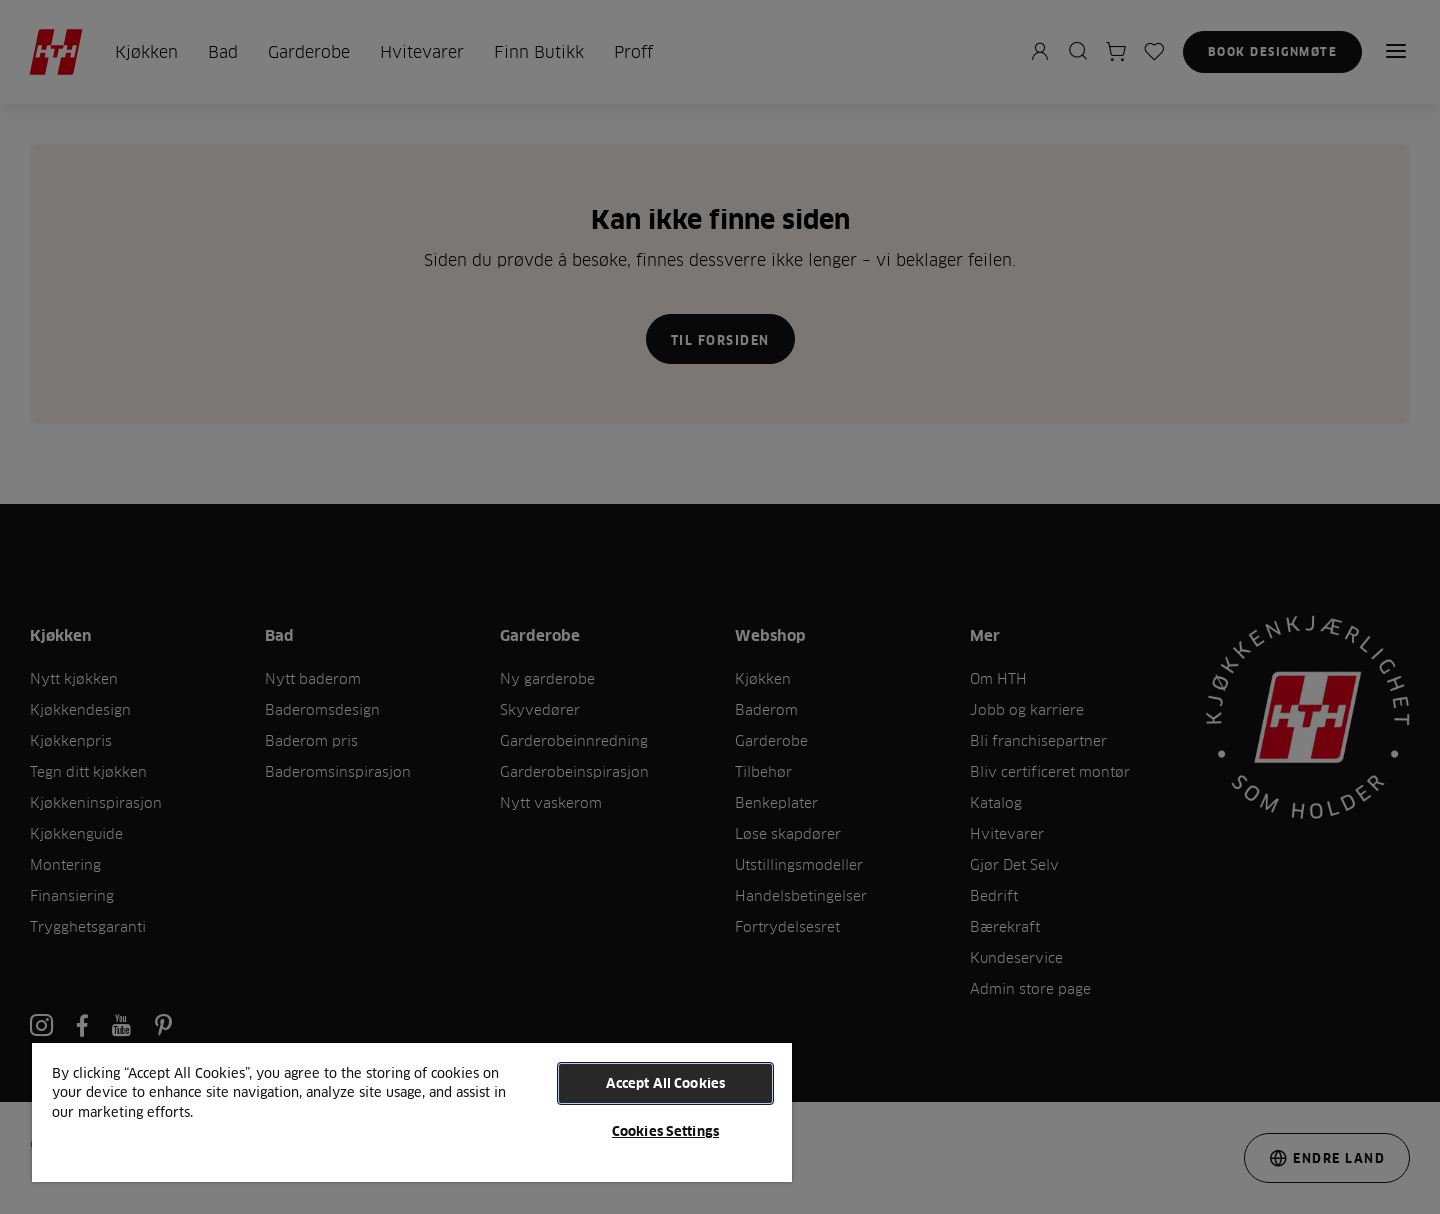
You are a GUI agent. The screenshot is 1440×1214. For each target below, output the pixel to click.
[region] (412, 1111)
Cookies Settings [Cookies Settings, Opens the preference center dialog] (665, 1131)
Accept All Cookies (665, 1083)
